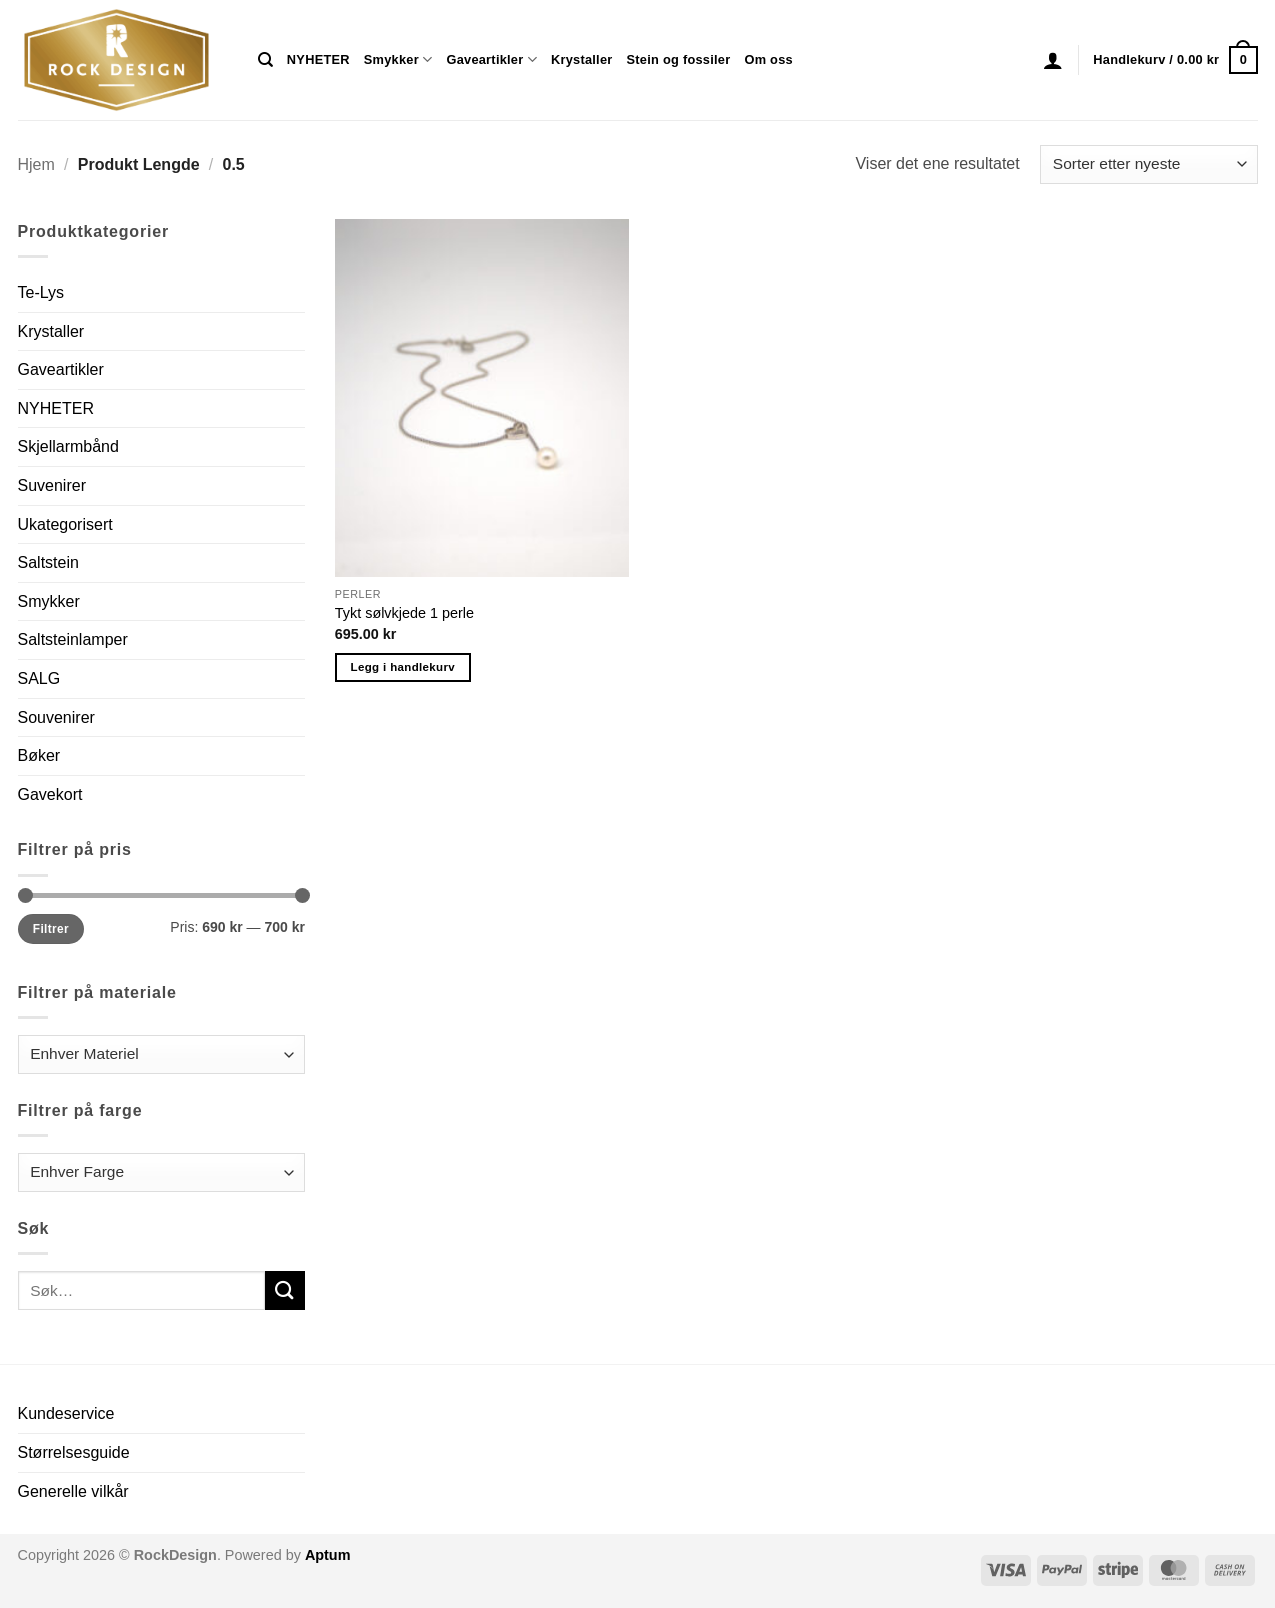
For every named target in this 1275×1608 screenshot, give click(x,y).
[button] (1053, 60)
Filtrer (51, 929)
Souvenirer (56, 717)
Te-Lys (41, 292)
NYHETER (318, 59)
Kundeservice (66, 1413)
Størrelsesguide (74, 1452)
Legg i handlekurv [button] (403, 667)
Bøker (39, 755)
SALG (39, 678)
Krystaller (582, 59)
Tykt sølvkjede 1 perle (404, 613)
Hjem (36, 164)
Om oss (768, 59)
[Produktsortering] (1148, 164)
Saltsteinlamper (73, 639)
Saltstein (48, 562)
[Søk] (265, 60)
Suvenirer (52, 485)
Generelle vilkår (73, 1491)
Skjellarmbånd (68, 446)
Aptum (328, 1555)
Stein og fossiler (679, 59)
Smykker (398, 59)
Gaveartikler (491, 59)
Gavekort (50, 794)
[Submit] (285, 1290)
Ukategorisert (65, 524)
